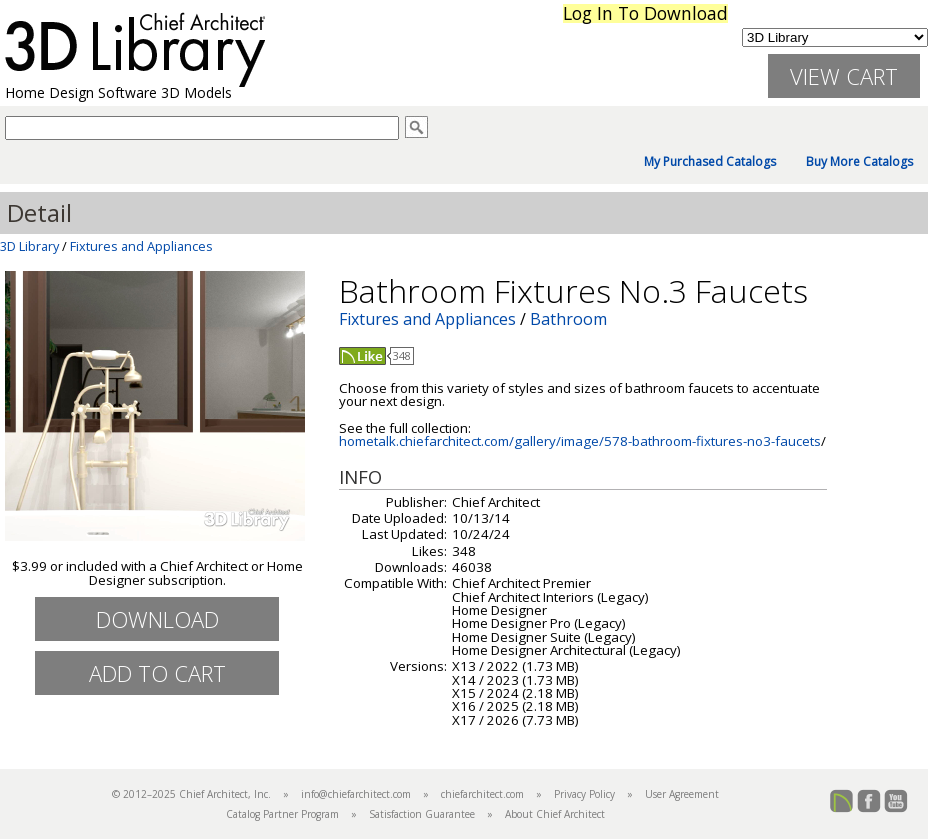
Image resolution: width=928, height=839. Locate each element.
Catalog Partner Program (282, 814)
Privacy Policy (584, 794)
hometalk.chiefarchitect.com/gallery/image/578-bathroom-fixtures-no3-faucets (580, 441)
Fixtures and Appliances (141, 246)
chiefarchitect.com (482, 794)
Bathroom (568, 319)
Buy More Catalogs (859, 162)
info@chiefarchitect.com (356, 794)
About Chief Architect (555, 814)
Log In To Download (645, 13)
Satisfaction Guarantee (422, 814)
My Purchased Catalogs (710, 162)
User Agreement (682, 794)
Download (157, 619)
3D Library (29, 246)
